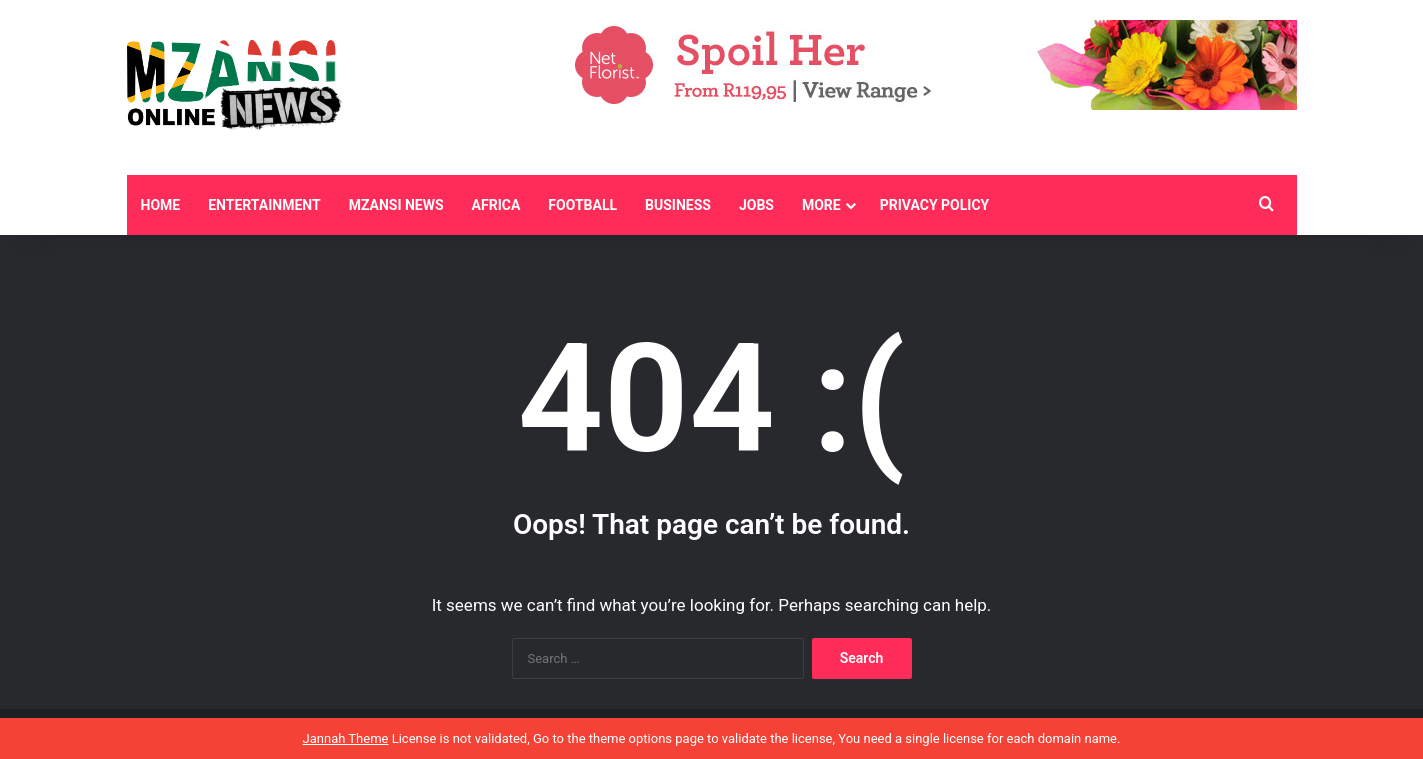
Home (161, 205)
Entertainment (264, 205)
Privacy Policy (935, 205)
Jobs (756, 205)
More (821, 205)
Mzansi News (396, 205)
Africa (496, 205)
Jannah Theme (346, 738)
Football (582, 205)
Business (678, 205)
